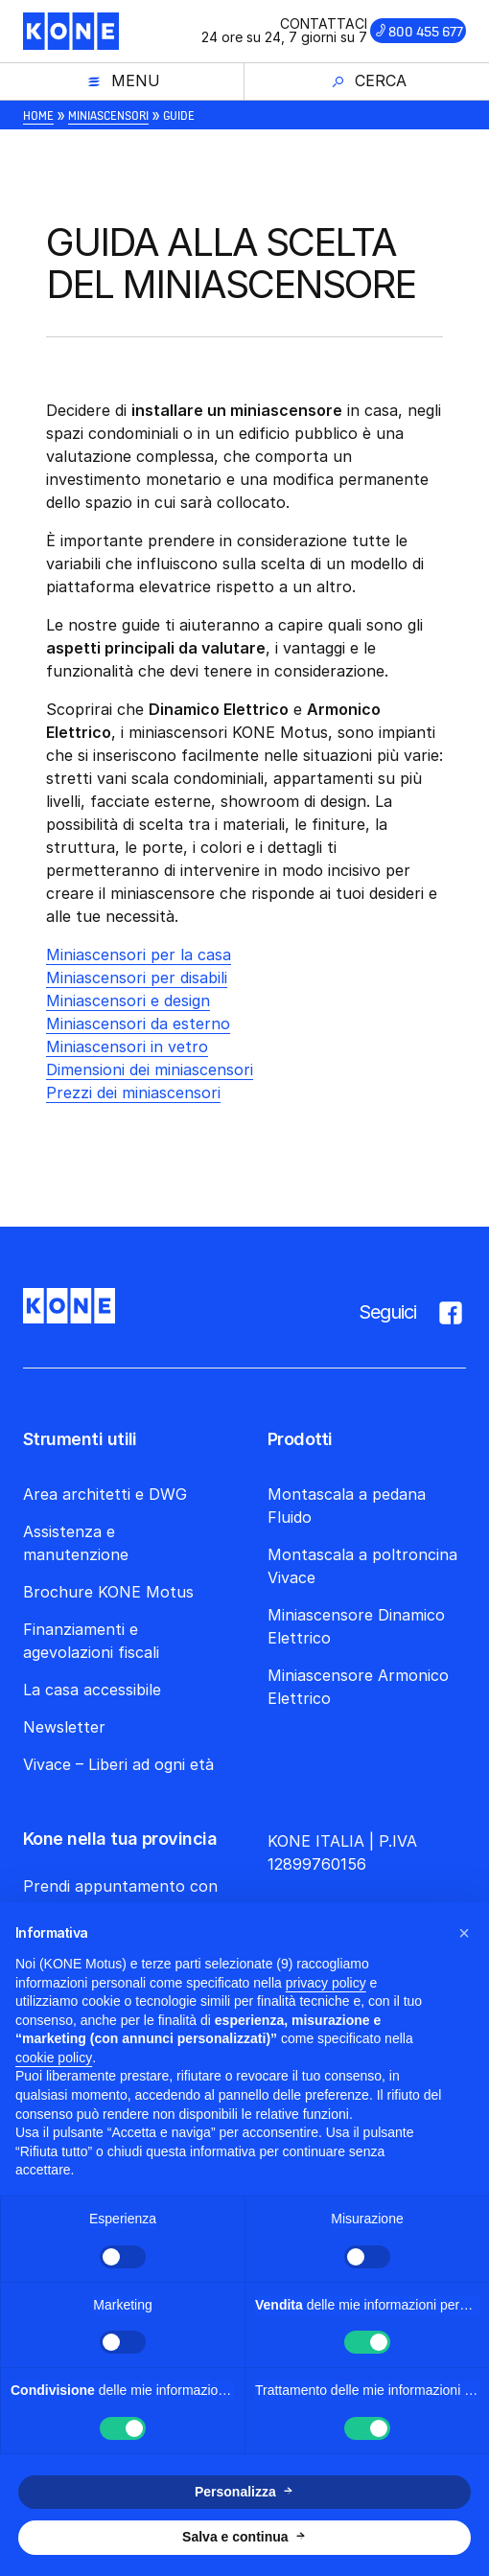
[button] (464, 1933)
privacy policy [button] (326, 1982)
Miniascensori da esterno (138, 1023)
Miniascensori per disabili (136, 977)
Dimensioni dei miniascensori (149, 1069)
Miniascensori (108, 115)
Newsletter (64, 1726)
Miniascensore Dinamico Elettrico (356, 1626)
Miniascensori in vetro (127, 1046)
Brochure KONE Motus (108, 1591)
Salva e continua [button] (235, 2536)
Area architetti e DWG (105, 1494)
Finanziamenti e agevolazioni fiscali (91, 1641)
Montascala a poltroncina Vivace (362, 1566)
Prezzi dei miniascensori (133, 1092)
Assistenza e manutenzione (75, 1543)
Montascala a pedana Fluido (347, 1505)
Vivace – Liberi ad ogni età (118, 1764)
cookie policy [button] (53, 2057)
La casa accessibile (92, 1689)
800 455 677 (425, 31)
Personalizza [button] (235, 2491)
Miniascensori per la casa (138, 954)
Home (38, 115)
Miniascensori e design (128, 1000)
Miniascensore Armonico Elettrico (358, 1687)
